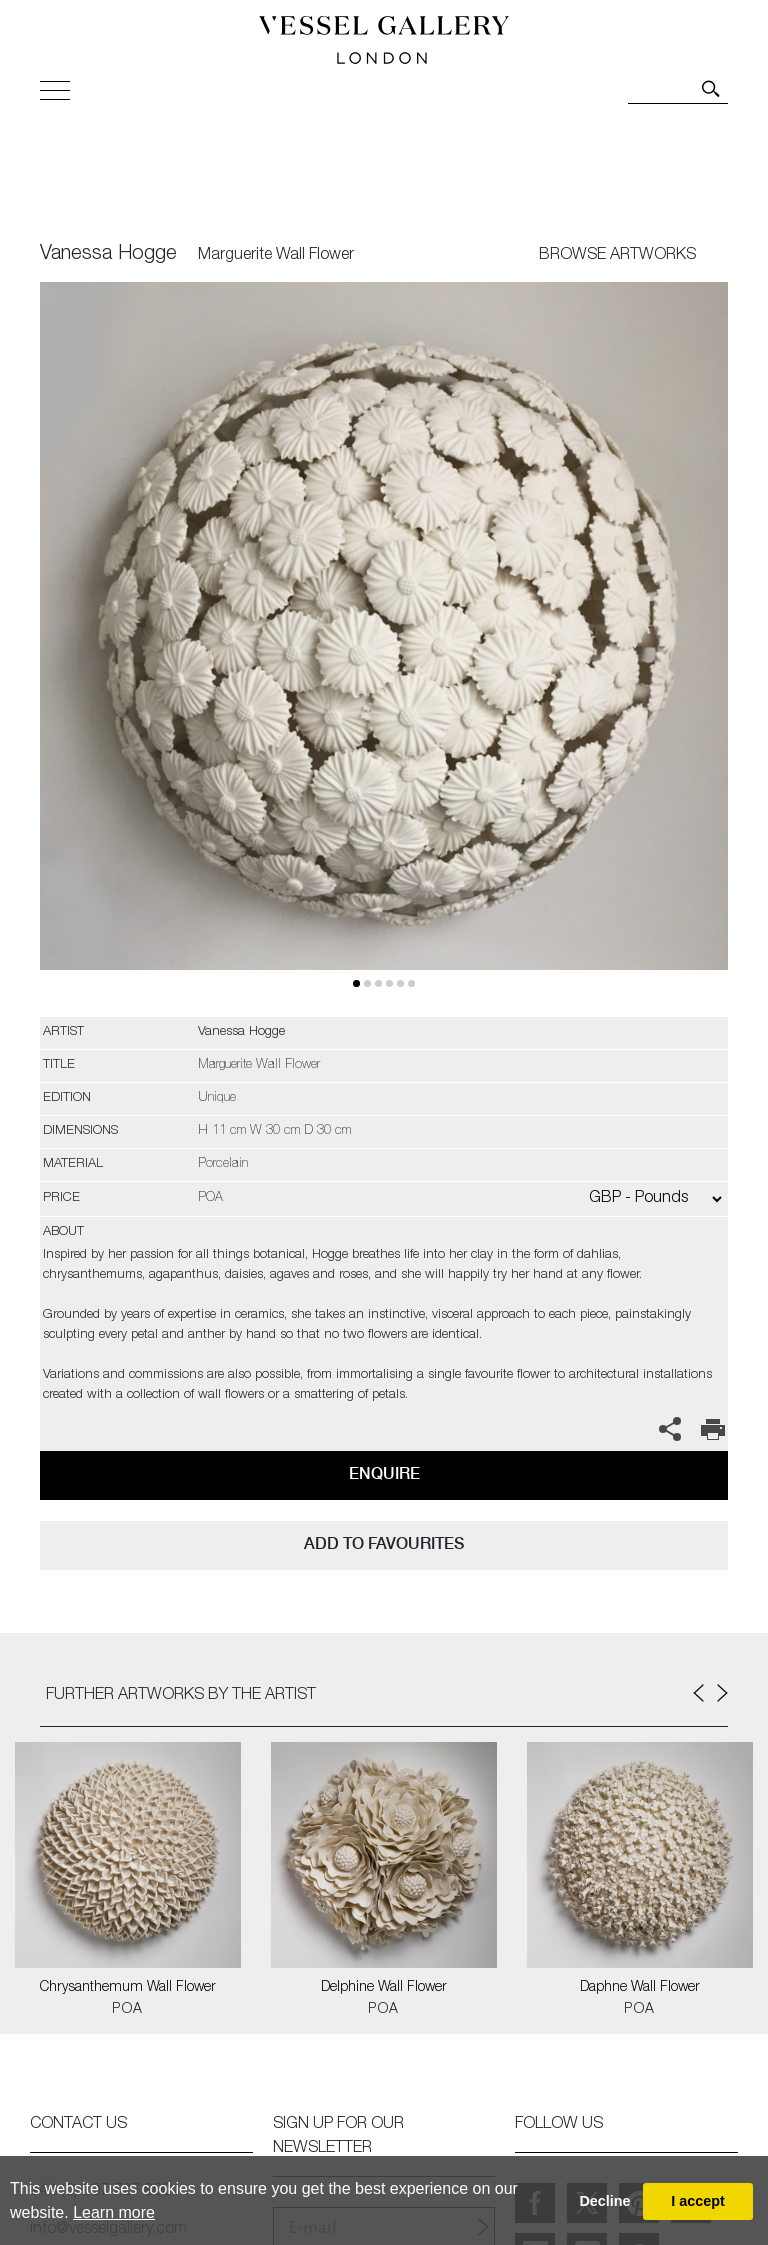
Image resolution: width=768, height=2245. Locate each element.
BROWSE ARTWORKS (617, 256)
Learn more (114, 2212)
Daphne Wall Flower (640, 1988)
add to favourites (384, 1543)
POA (127, 2010)
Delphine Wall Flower (384, 1988)
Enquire (384, 1473)
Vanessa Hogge (108, 255)
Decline (604, 2201)
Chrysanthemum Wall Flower (128, 1988)
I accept (698, 2201)
